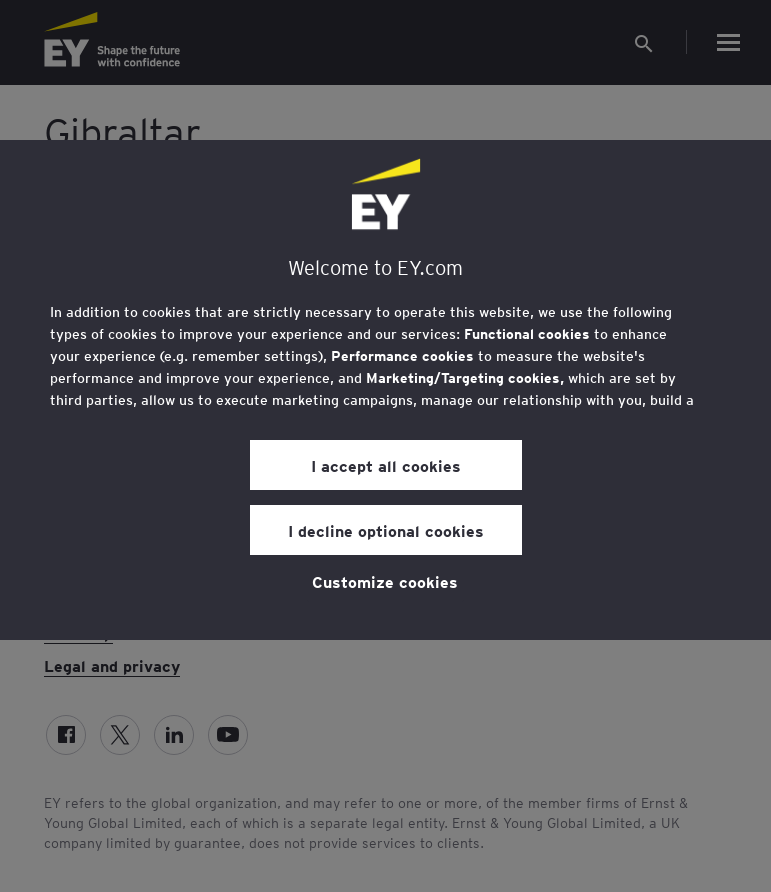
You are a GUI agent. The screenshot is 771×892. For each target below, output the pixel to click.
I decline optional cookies (386, 530)
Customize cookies (385, 581)
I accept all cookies (386, 465)
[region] (385, 390)
